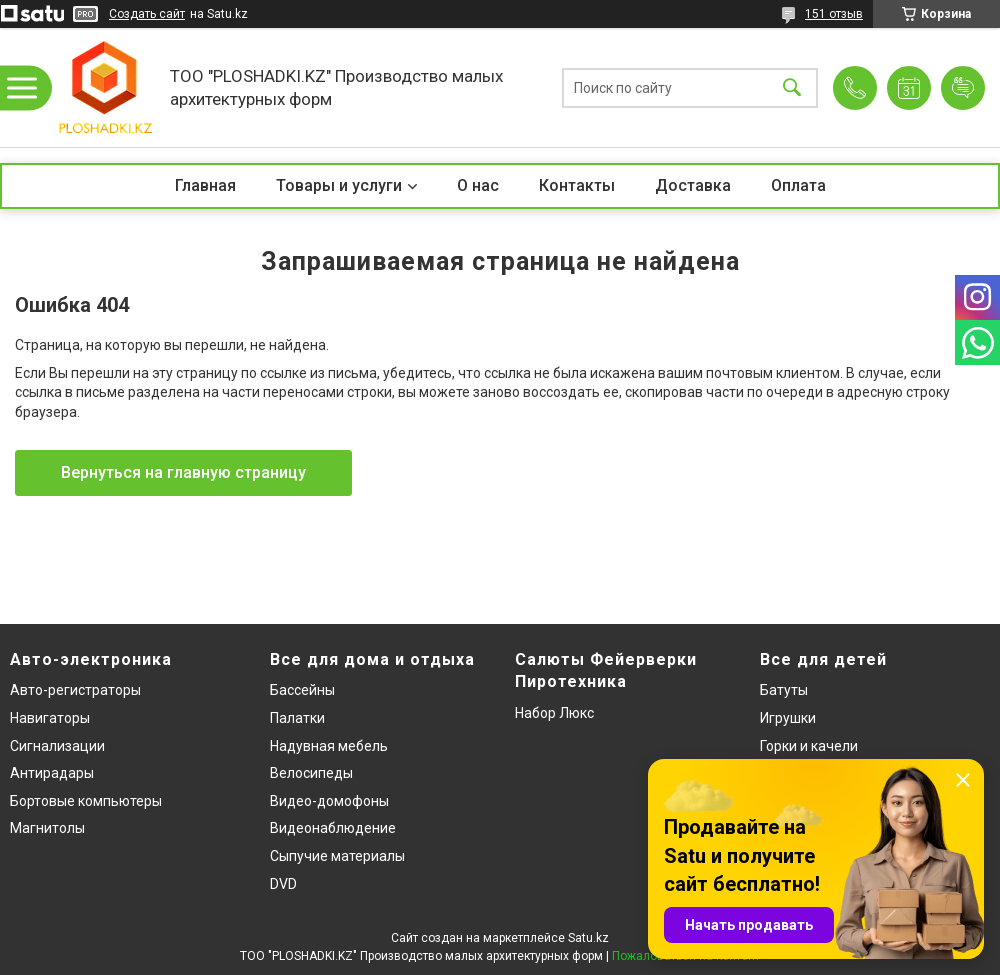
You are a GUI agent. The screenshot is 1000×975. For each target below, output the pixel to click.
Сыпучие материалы (337, 856)
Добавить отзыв (963, 88)
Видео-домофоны (329, 801)
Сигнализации (57, 746)
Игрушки (788, 718)
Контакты (577, 185)
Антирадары (52, 773)
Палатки (297, 718)
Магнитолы (47, 828)
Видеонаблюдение (333, 828)
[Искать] (792, 87)
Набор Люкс (554, 713)
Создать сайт (147, 14)
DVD (283, 884)
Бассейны (302, 690)
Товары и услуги (339, 185)
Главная (205, 185)
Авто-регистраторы (75, 690)
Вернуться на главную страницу (183, 472)
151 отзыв (834, 14)
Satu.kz (588, 938)
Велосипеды (311, 773)
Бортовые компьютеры (86, 801)
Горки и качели (809, 746)
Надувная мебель (329, 746)
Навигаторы (50, 718)
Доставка (693, 185)
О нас (478, 185)
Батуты (784, 690)
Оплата (798, 185)
